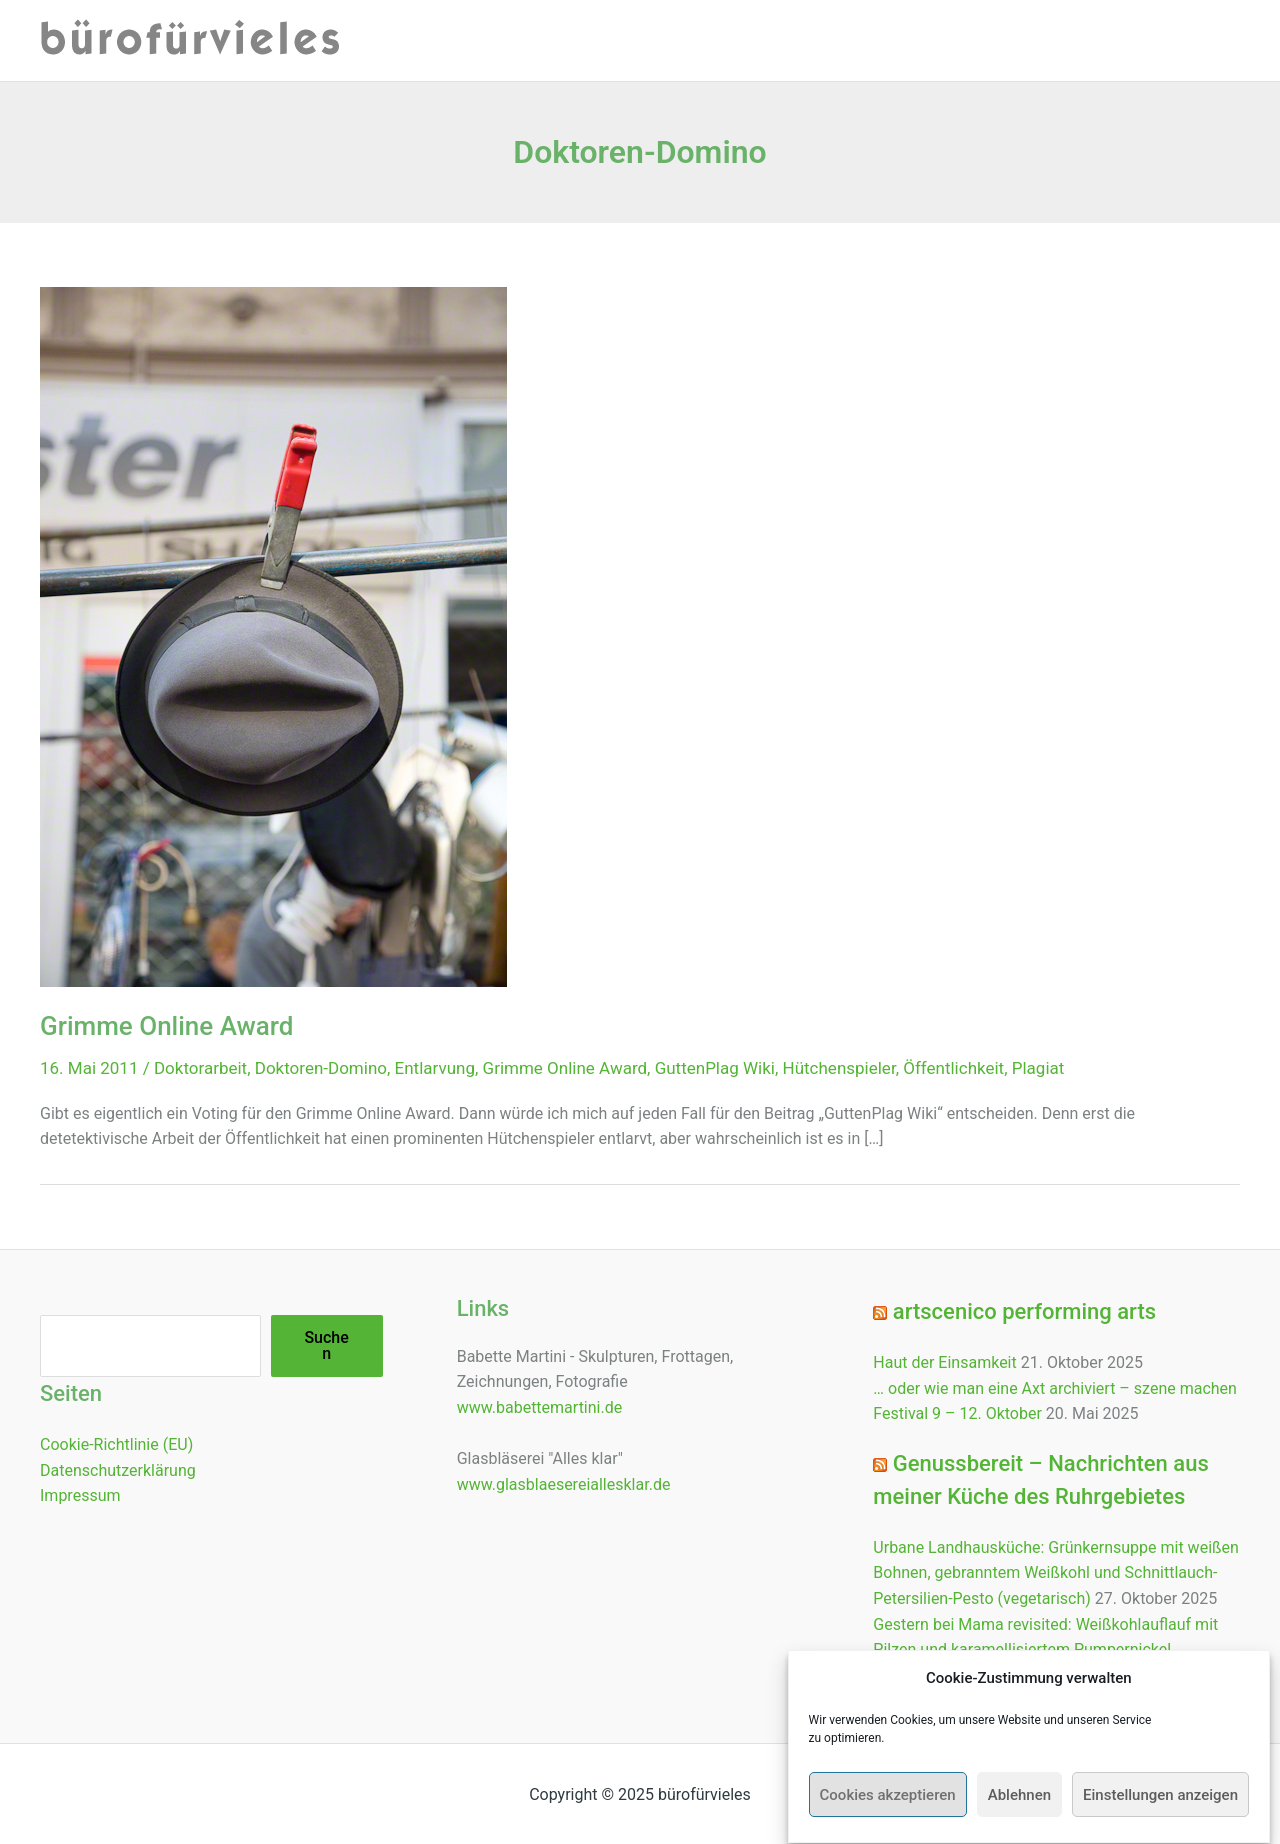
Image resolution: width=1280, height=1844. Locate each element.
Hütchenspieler (839, 1068)
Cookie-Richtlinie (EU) (116, 1444)
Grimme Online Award (166, 1026)
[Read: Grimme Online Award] (273, 635)
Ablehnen (1019, 1814)
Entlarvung (435, 1068)
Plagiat (1038, 1068)
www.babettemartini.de (540, 1407)
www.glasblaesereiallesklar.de (564, 1484)
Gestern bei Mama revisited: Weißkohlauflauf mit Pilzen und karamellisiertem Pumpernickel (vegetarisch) (1045, 1650)
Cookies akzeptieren (888, 1814)
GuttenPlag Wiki (715, 1068)
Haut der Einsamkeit (944, 1362)
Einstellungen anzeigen (1160, 1814)
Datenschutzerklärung (118, 1470)
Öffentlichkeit (953, 1068)
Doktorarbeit (200, 1068)
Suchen (326, 1345)
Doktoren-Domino (321, 1068)
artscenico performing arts (1024, 1311)
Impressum (80, 1495)
